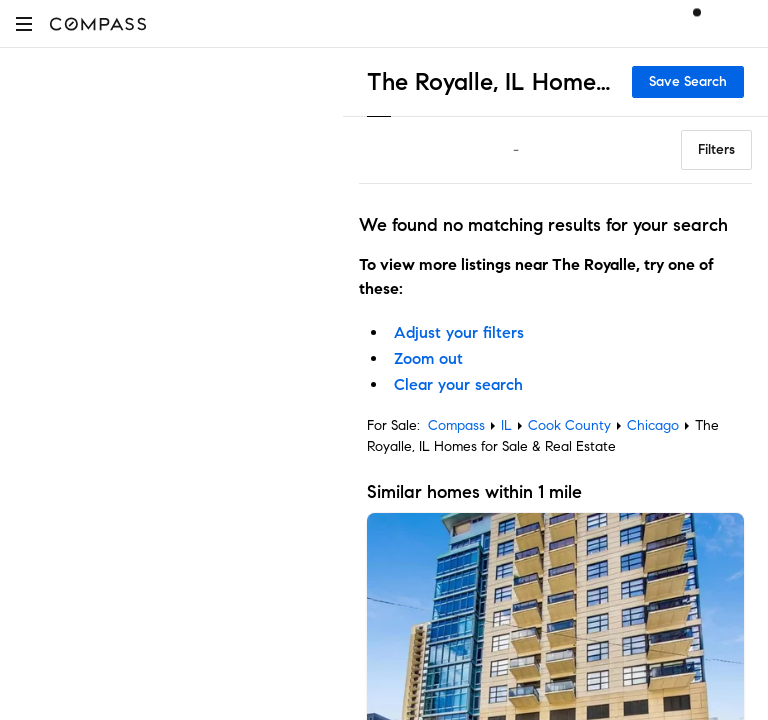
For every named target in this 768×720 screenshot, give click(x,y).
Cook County (569, 425)
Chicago (653, 425)
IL (506, 425)
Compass (456, 425)
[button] (24, 23)
